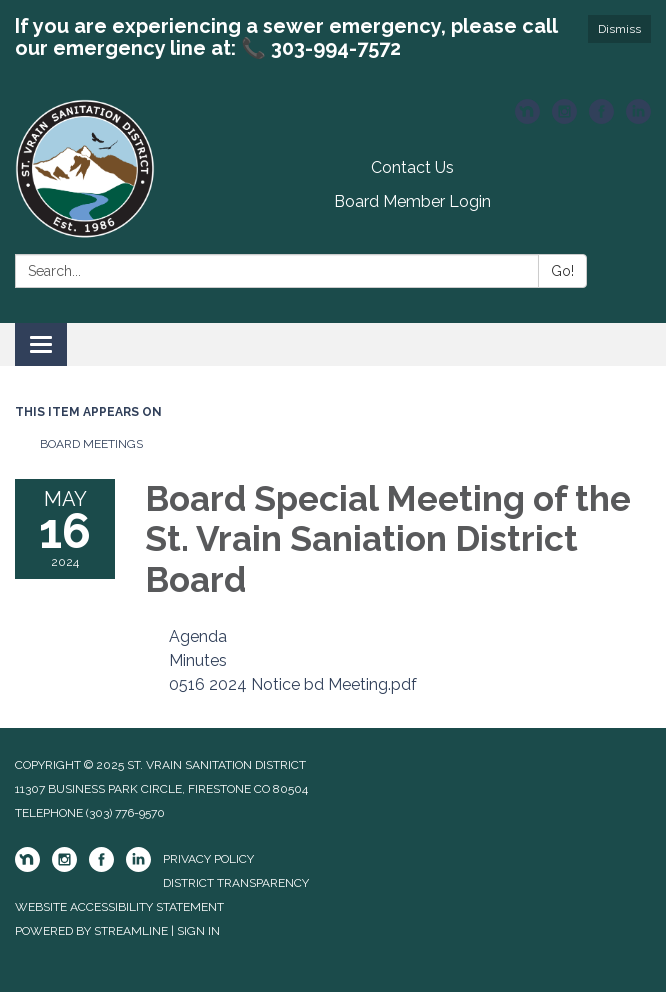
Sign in (198, 931)
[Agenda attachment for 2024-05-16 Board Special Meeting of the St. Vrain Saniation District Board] (198, 636)
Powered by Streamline (91, 931)
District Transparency (236, 883)
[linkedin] (638, 118)
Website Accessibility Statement (119, 907)
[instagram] (564, 118)
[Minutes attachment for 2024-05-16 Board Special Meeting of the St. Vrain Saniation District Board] (198, 660)
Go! (562, 271)
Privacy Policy (208, 859)
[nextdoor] (527, 118)
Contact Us (412, 167)
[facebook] (601, 118)
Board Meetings (91, 444)
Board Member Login (412, 201)
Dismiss (619, 29)
